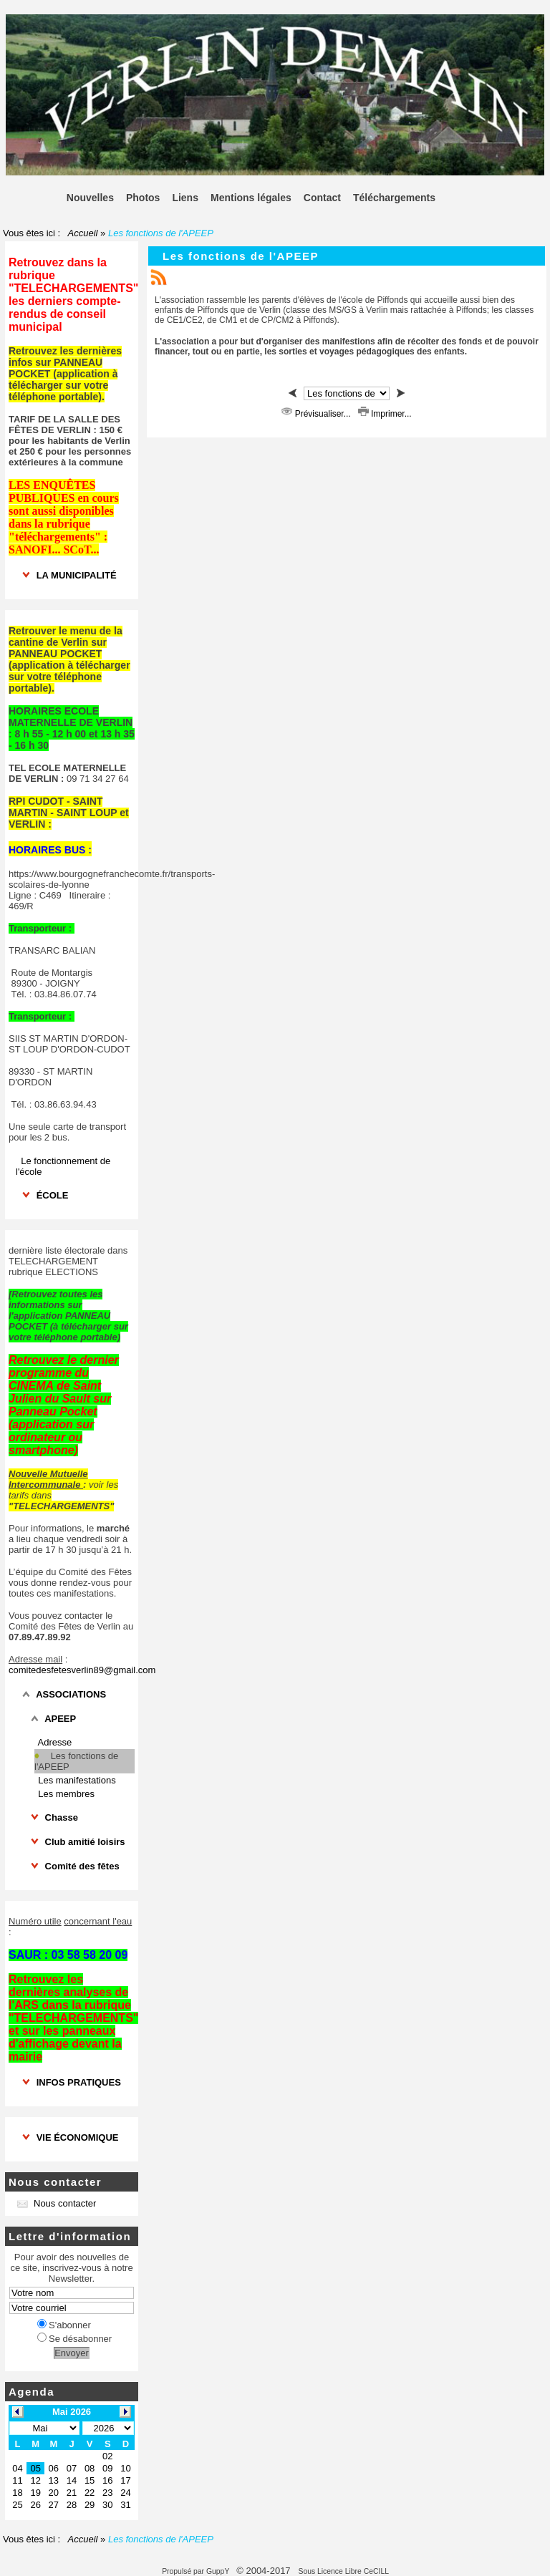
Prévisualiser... (317, 414)
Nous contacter (56, 2203)
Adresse (55, 1742)
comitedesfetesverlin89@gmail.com (82, 1670)
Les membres (66, 1793)
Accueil (82, 233)
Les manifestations (76, 1780)
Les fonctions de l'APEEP (76, 1761)
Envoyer (71, 2353)
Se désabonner (74, 2338)
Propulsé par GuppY (196, 2571)
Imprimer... (385, 414)
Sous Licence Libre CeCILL (344, 2571)
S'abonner (64, 2325)
